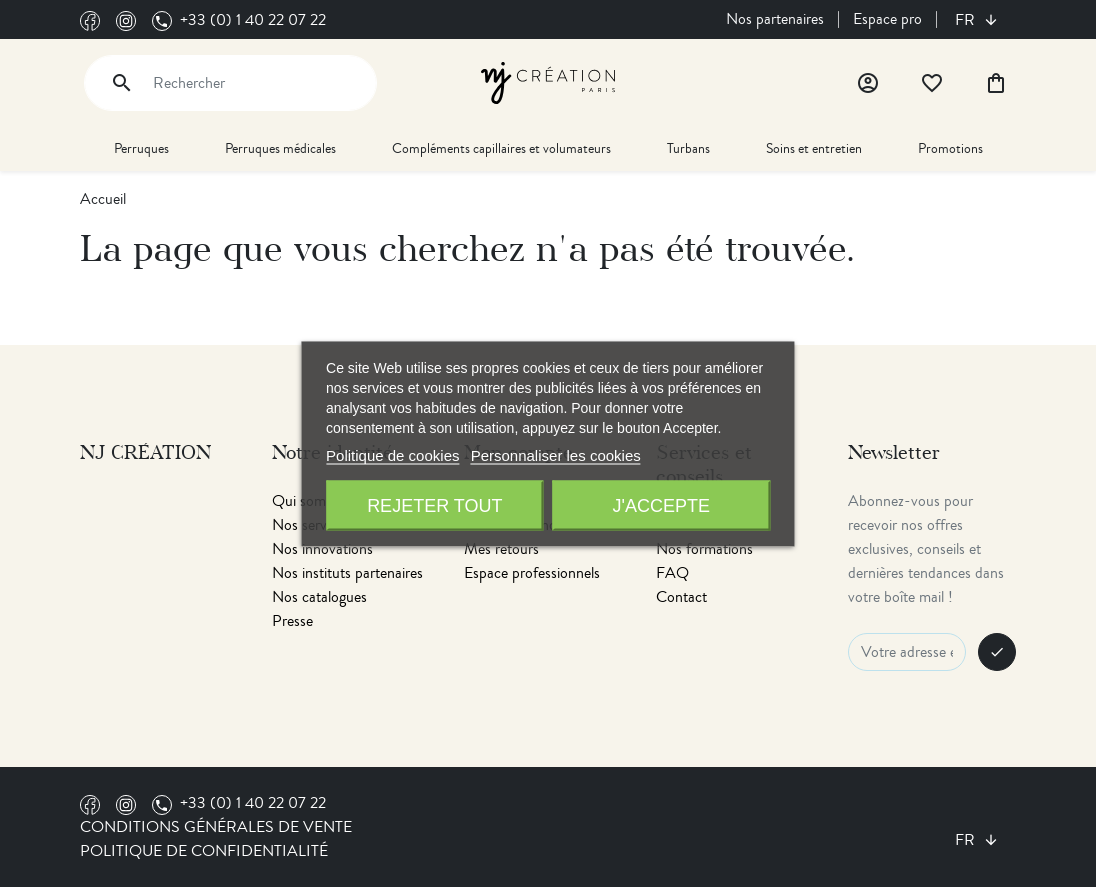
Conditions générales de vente (216, 827)
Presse (292, 621)
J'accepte (660, 505)
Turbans (688, 148)
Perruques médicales (280, 148)
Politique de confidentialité (204, 851)
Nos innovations (322, 549)
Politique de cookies (392, 454)
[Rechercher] (230, 83)
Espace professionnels (532, 573)
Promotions (950, 148)
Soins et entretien (814, 148)
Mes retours (501, 549)
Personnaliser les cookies (556, 454)
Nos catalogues (319, 597)
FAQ (672, 573)
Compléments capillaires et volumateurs (501, 148)
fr (967, 20)
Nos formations (704, 549)
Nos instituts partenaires (347, 573)
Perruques (141, 148)
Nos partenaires (775, 19)
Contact (681, 597)
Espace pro (887, 19)
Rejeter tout (434, 505)
